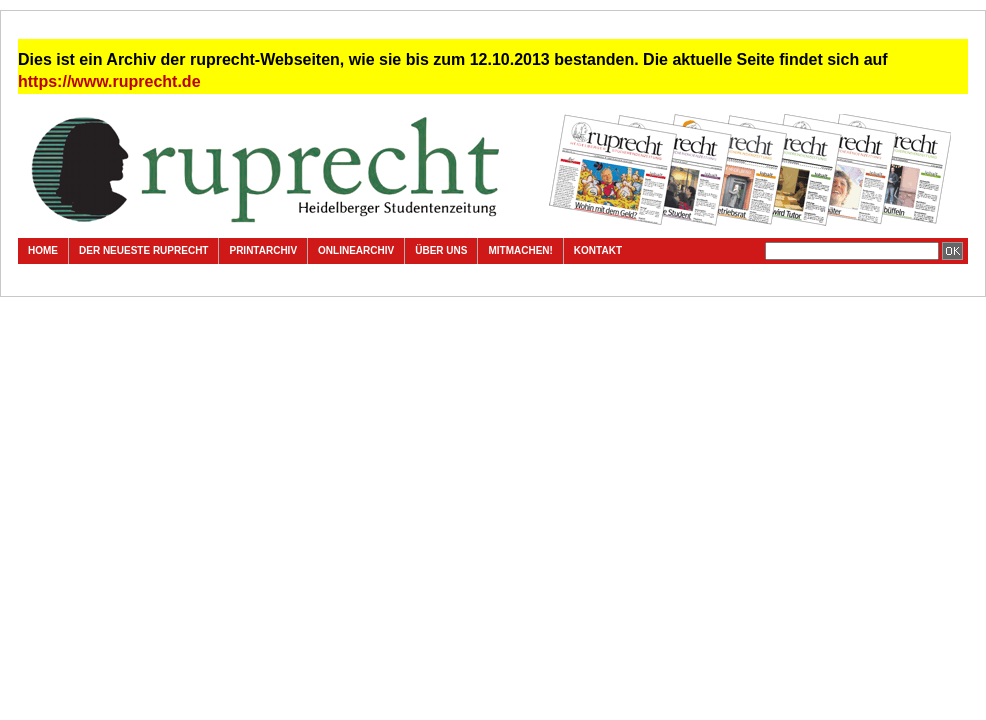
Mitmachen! (520, 250)
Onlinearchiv (356, 250)
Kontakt (598, 250)
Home (43, 250)
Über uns (441, 250)
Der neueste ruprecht (143, 250)
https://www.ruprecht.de (109, 81)
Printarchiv (263, 250)
